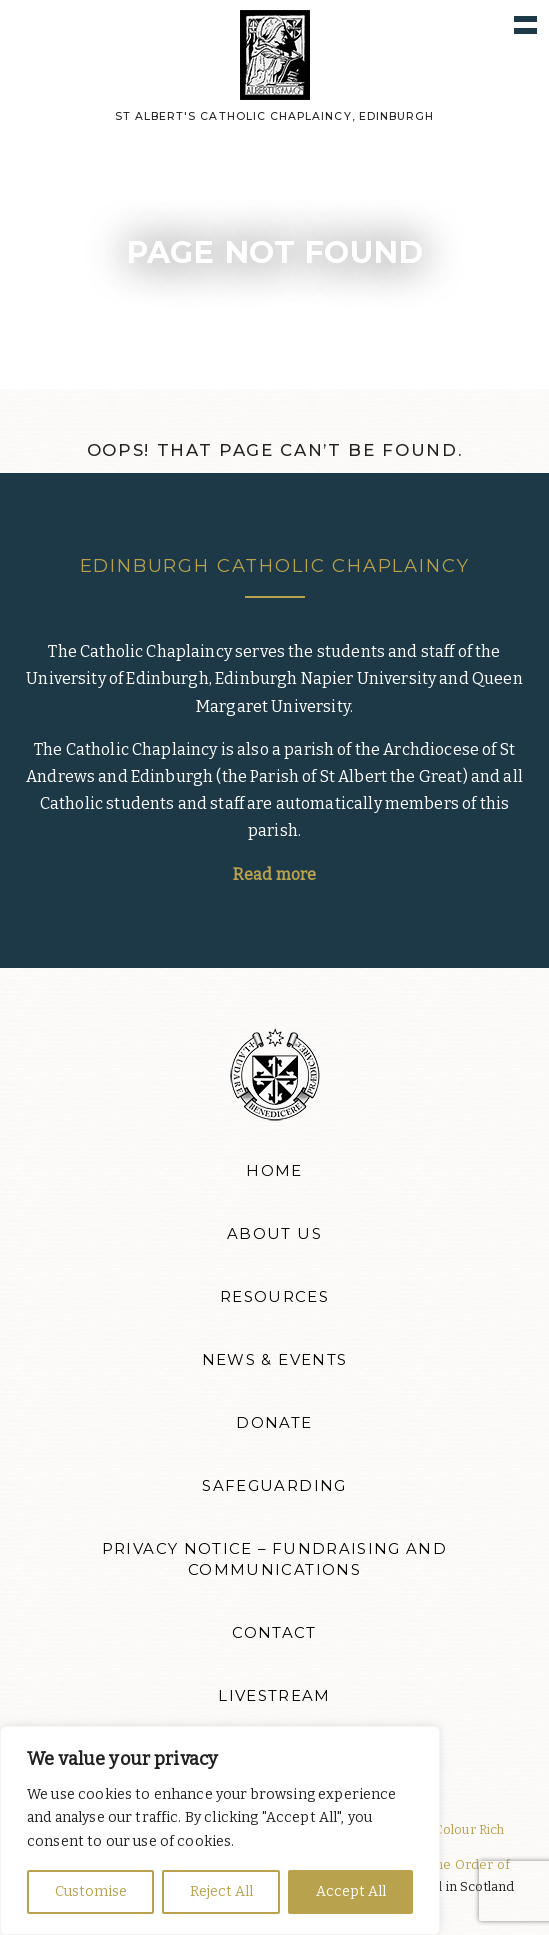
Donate (274, 1423)
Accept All (351, 1891)
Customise (91, 1891)
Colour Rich (469, 1829)
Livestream (274, 1696)
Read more (274, 874)
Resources (274, 1297)
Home (274, 1171)
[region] (220, 1830)
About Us (274, 1234)
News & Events (275, 1360)
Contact (274, 1633)
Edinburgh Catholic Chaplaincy (275, 565)
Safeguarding (274, 1486)
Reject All (221, 1891)
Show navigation (525, 23)
